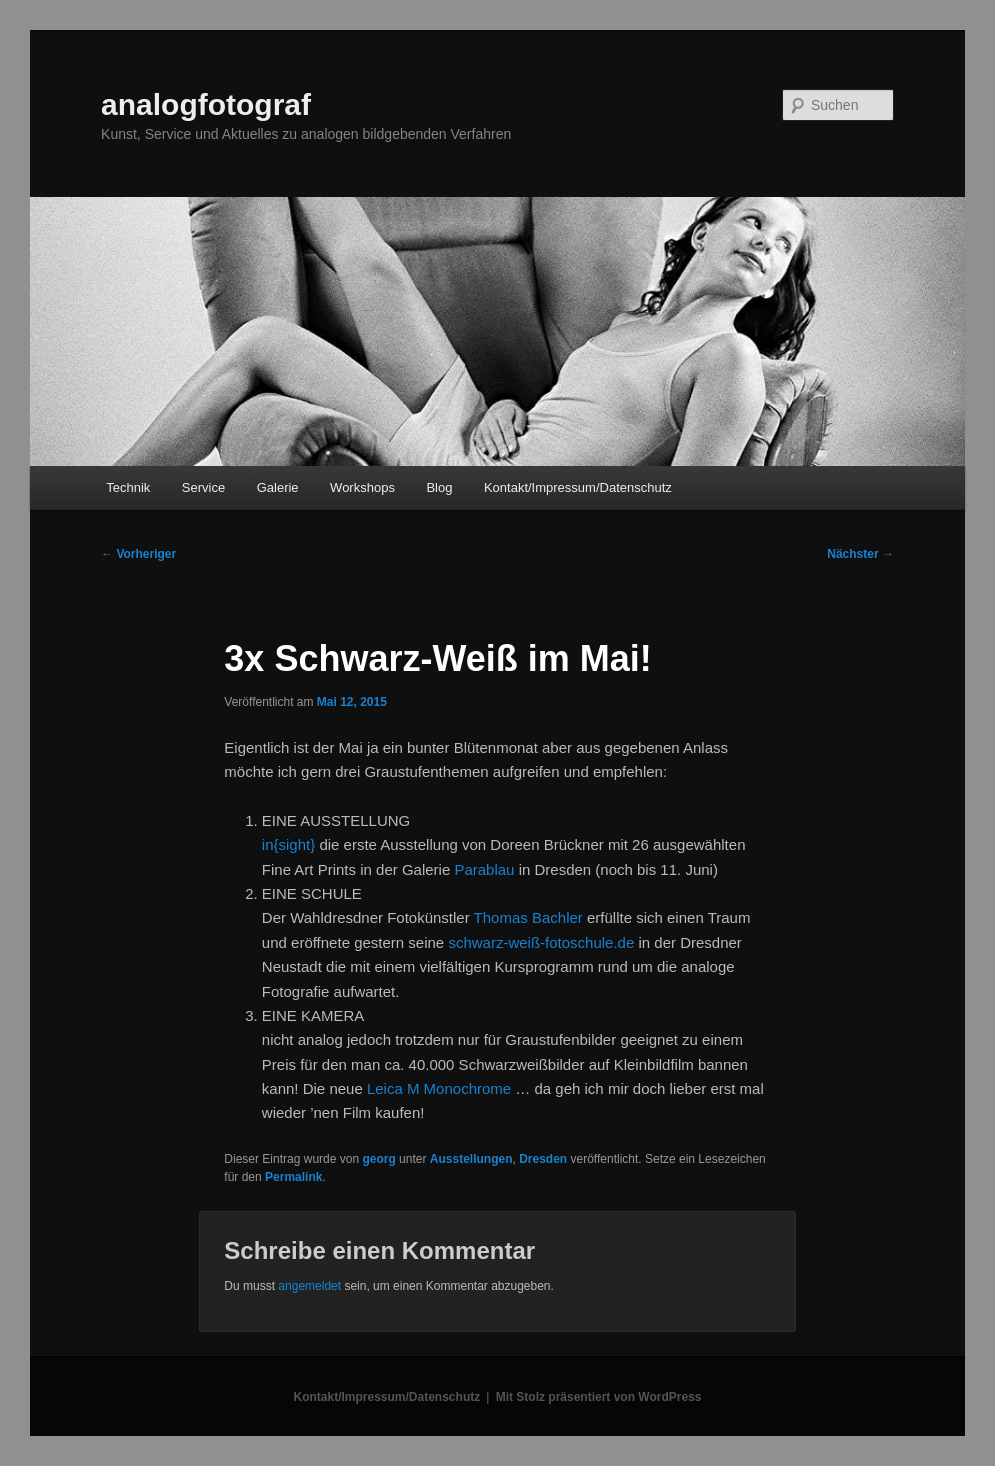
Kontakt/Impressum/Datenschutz (578, 487)
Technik (128, 487)
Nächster (860, 554)
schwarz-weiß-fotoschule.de (541, 942)
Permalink (293, 1177)
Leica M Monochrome (439, 1088)
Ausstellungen (471, 1159)
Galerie (278, 487)
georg (378, 1159)
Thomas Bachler (528, 917)
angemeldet (309, 1286)
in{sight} (291, 844)
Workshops (362, 487)
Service (203, 487)
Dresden (543, 1159)
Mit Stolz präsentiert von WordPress (599, 1397)
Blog (439, 487)
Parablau (484, 869)
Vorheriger (138, 554)
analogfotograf (206, 104)
